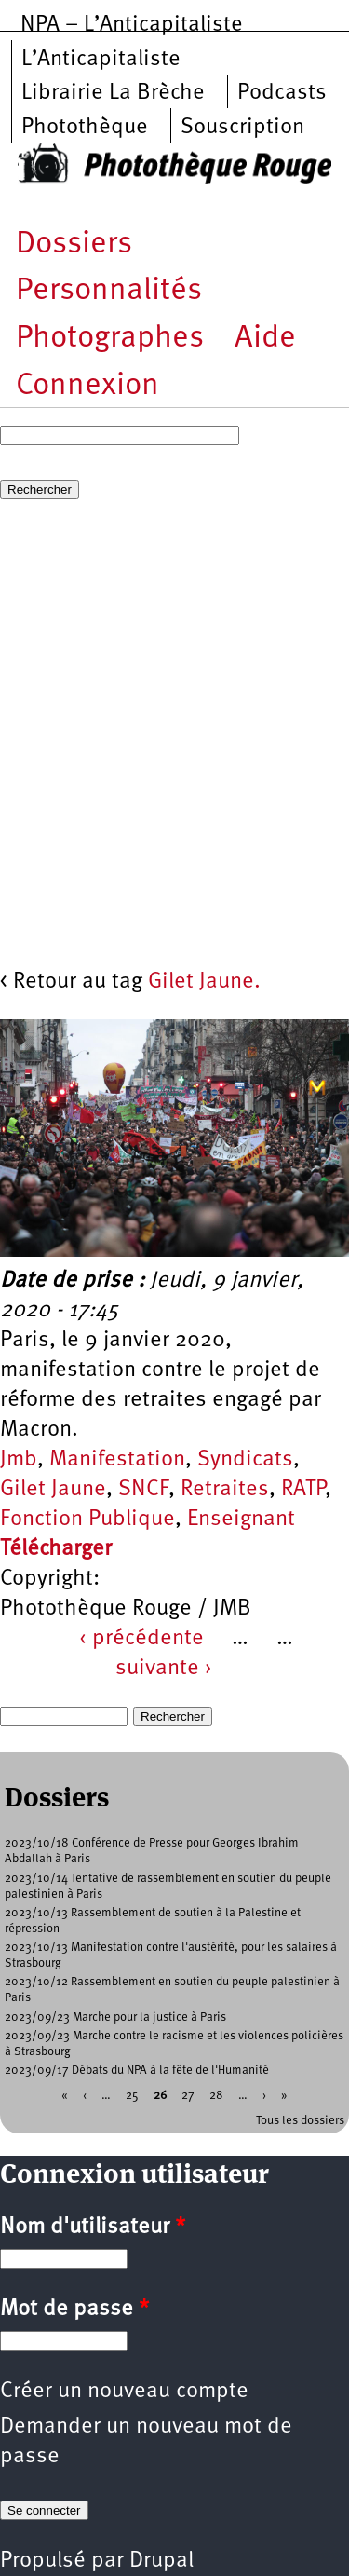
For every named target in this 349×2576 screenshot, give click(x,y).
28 (216, 2096)
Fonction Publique (87, 1519)
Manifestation (117, 1460)
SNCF (143, 1490)
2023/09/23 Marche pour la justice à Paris (115, 2017)
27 (188, 2096)
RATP (303, 1490)
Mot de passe (74, 2309)
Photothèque (84, 127)
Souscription (242, 127)
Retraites (225, 1490)
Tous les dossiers (300, 2121)
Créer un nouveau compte (124, 2391)
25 (132, 2096)
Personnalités (109, 291)
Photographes (110, 338)
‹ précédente (141, 1639)
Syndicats (245, 1460)
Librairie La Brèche (113, 93)
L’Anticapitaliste (101, 59)
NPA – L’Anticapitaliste (131, 25)
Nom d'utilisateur (92, 2227)
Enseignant (241, 1519)
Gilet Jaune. (204, 982)
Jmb (18, 1460)
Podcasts (282, 93)
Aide (265, 338)
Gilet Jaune (53, 1490)
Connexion (87, 386)
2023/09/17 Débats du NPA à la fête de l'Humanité (137, 2071)
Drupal (161, 2561)
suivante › (163, 1668)
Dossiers (74, 244)
